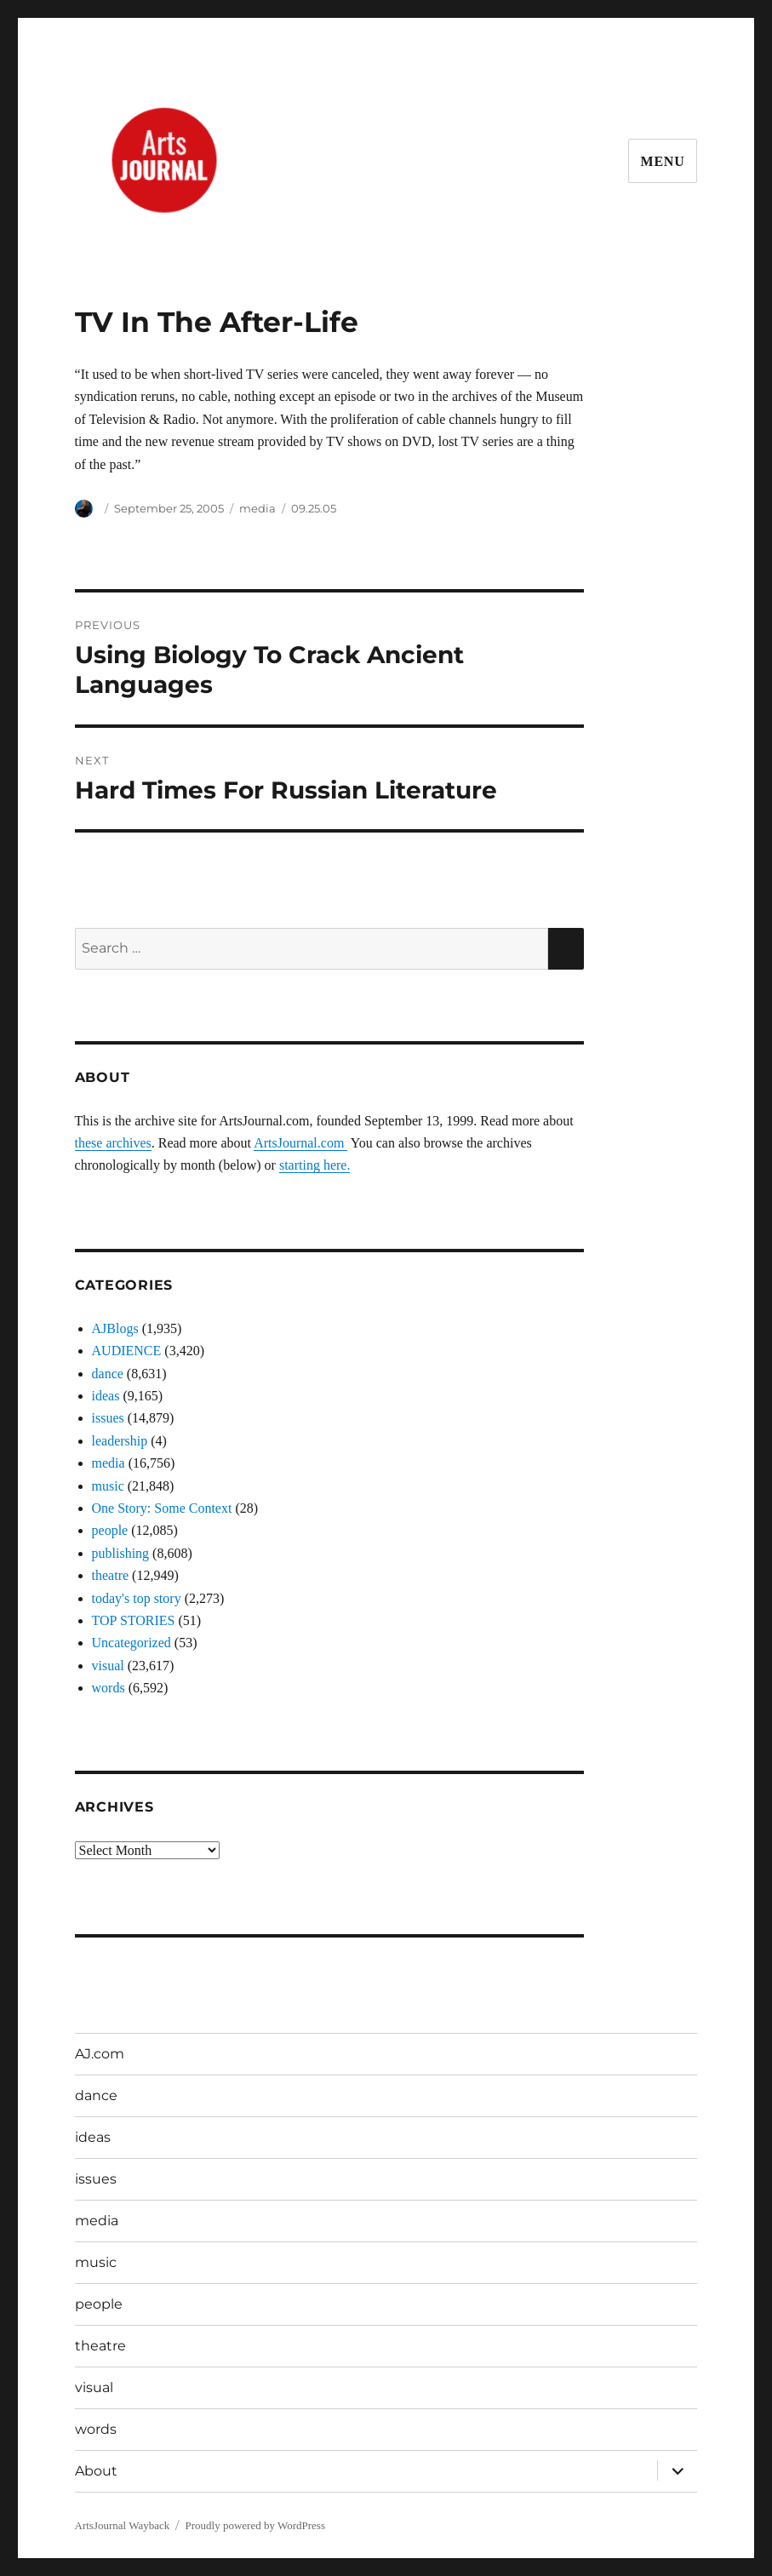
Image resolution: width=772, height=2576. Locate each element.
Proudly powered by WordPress (255, 2525)
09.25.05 (313, 508)
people (110, 1530)
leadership (120, 1441)
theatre (110, 1575)
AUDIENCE (127, 1350)
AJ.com (99, 2054)
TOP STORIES (133, 1620)
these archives (113, 1143)
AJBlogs (115, 1328)
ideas (106, 1395)
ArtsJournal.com (300, 1143)
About (96, 2471)
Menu (663, 161)
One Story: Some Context (162, 1508)
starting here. (315, 1165)
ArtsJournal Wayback (122, 2525)
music (108, 1486)
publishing (121, 1553)
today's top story (136, 1598)
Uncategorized (131, 1642)
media (257, 508)
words (108, 1687)
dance (107, 1373)
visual (108, 1665)
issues (108, 1418)
